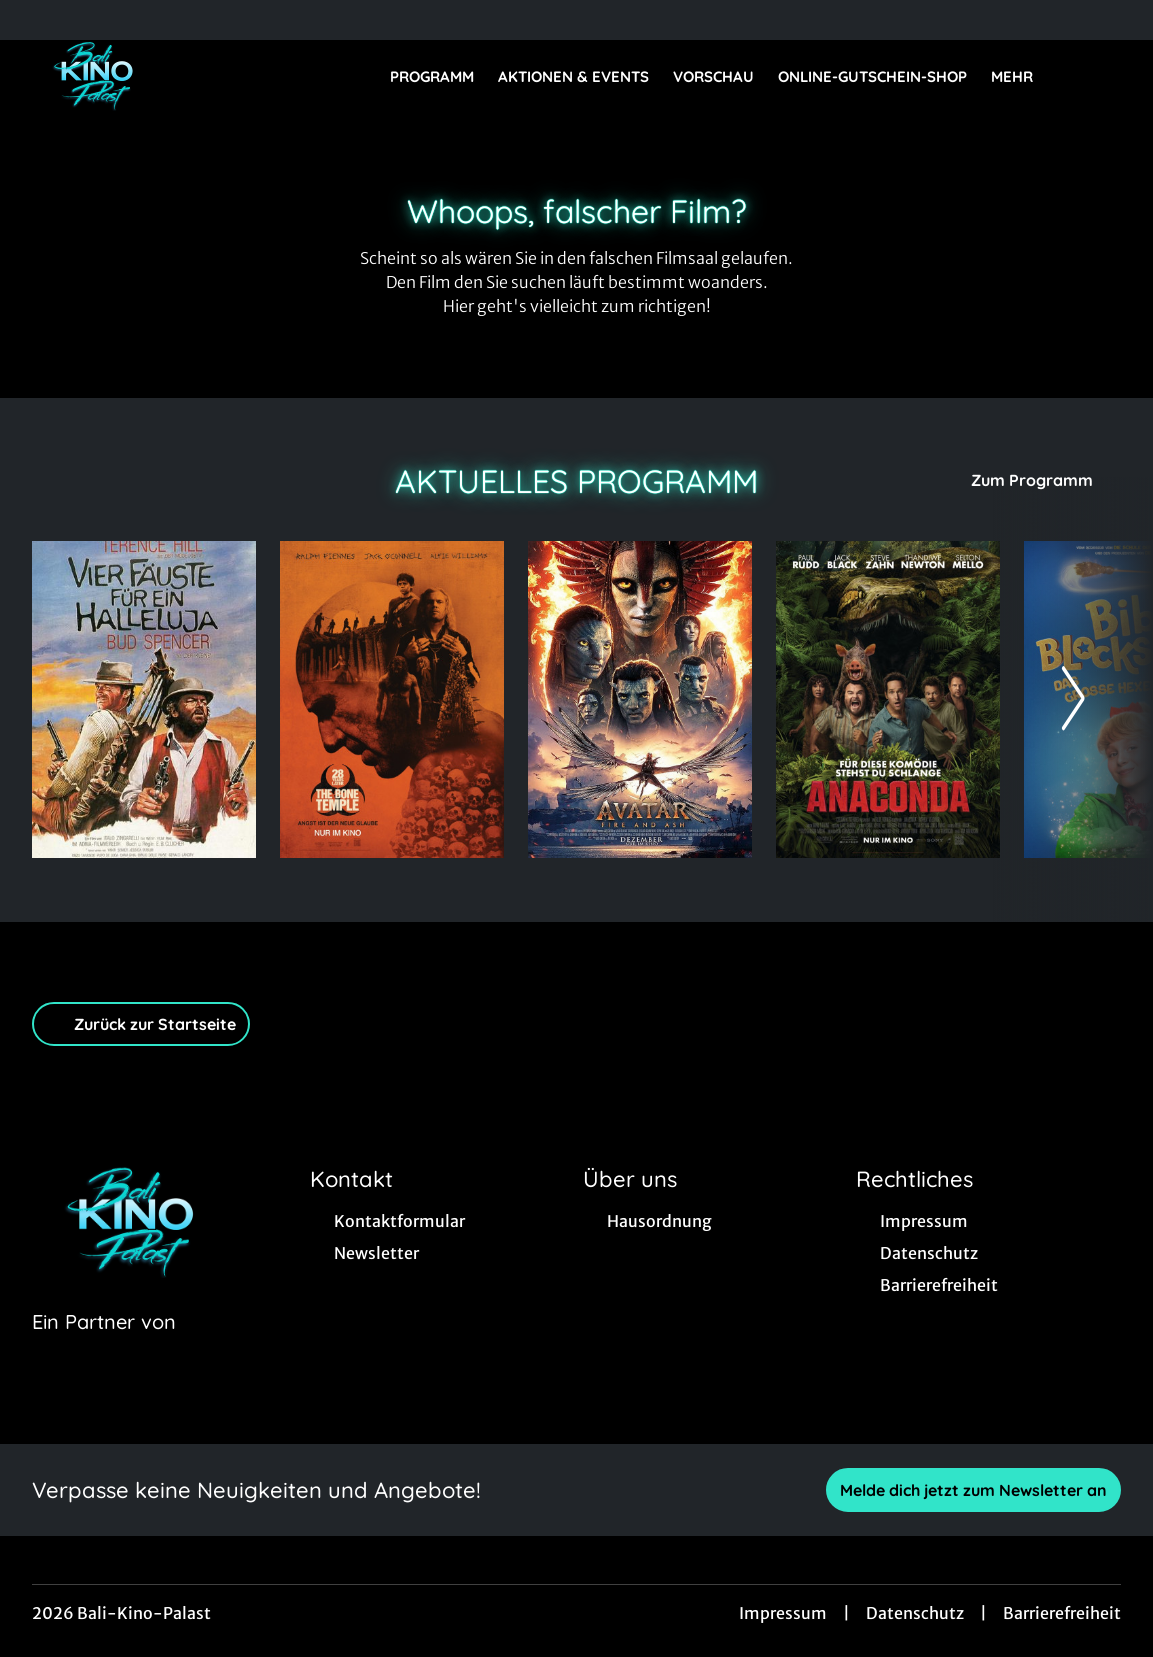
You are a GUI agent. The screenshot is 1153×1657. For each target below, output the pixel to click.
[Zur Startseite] (172, 76)
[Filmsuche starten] (1101, 76)
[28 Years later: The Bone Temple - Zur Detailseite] (392, 699)
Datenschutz (915, 1613)
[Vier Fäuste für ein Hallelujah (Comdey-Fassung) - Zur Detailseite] (144, 699)
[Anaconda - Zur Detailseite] (888, 699)
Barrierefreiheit (1062, 1613)
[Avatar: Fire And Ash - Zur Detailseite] (640, 699)
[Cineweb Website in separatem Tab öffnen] (104, 1347)
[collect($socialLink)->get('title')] (36, 20)
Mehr (1024, 77)
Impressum (783, 1613)
